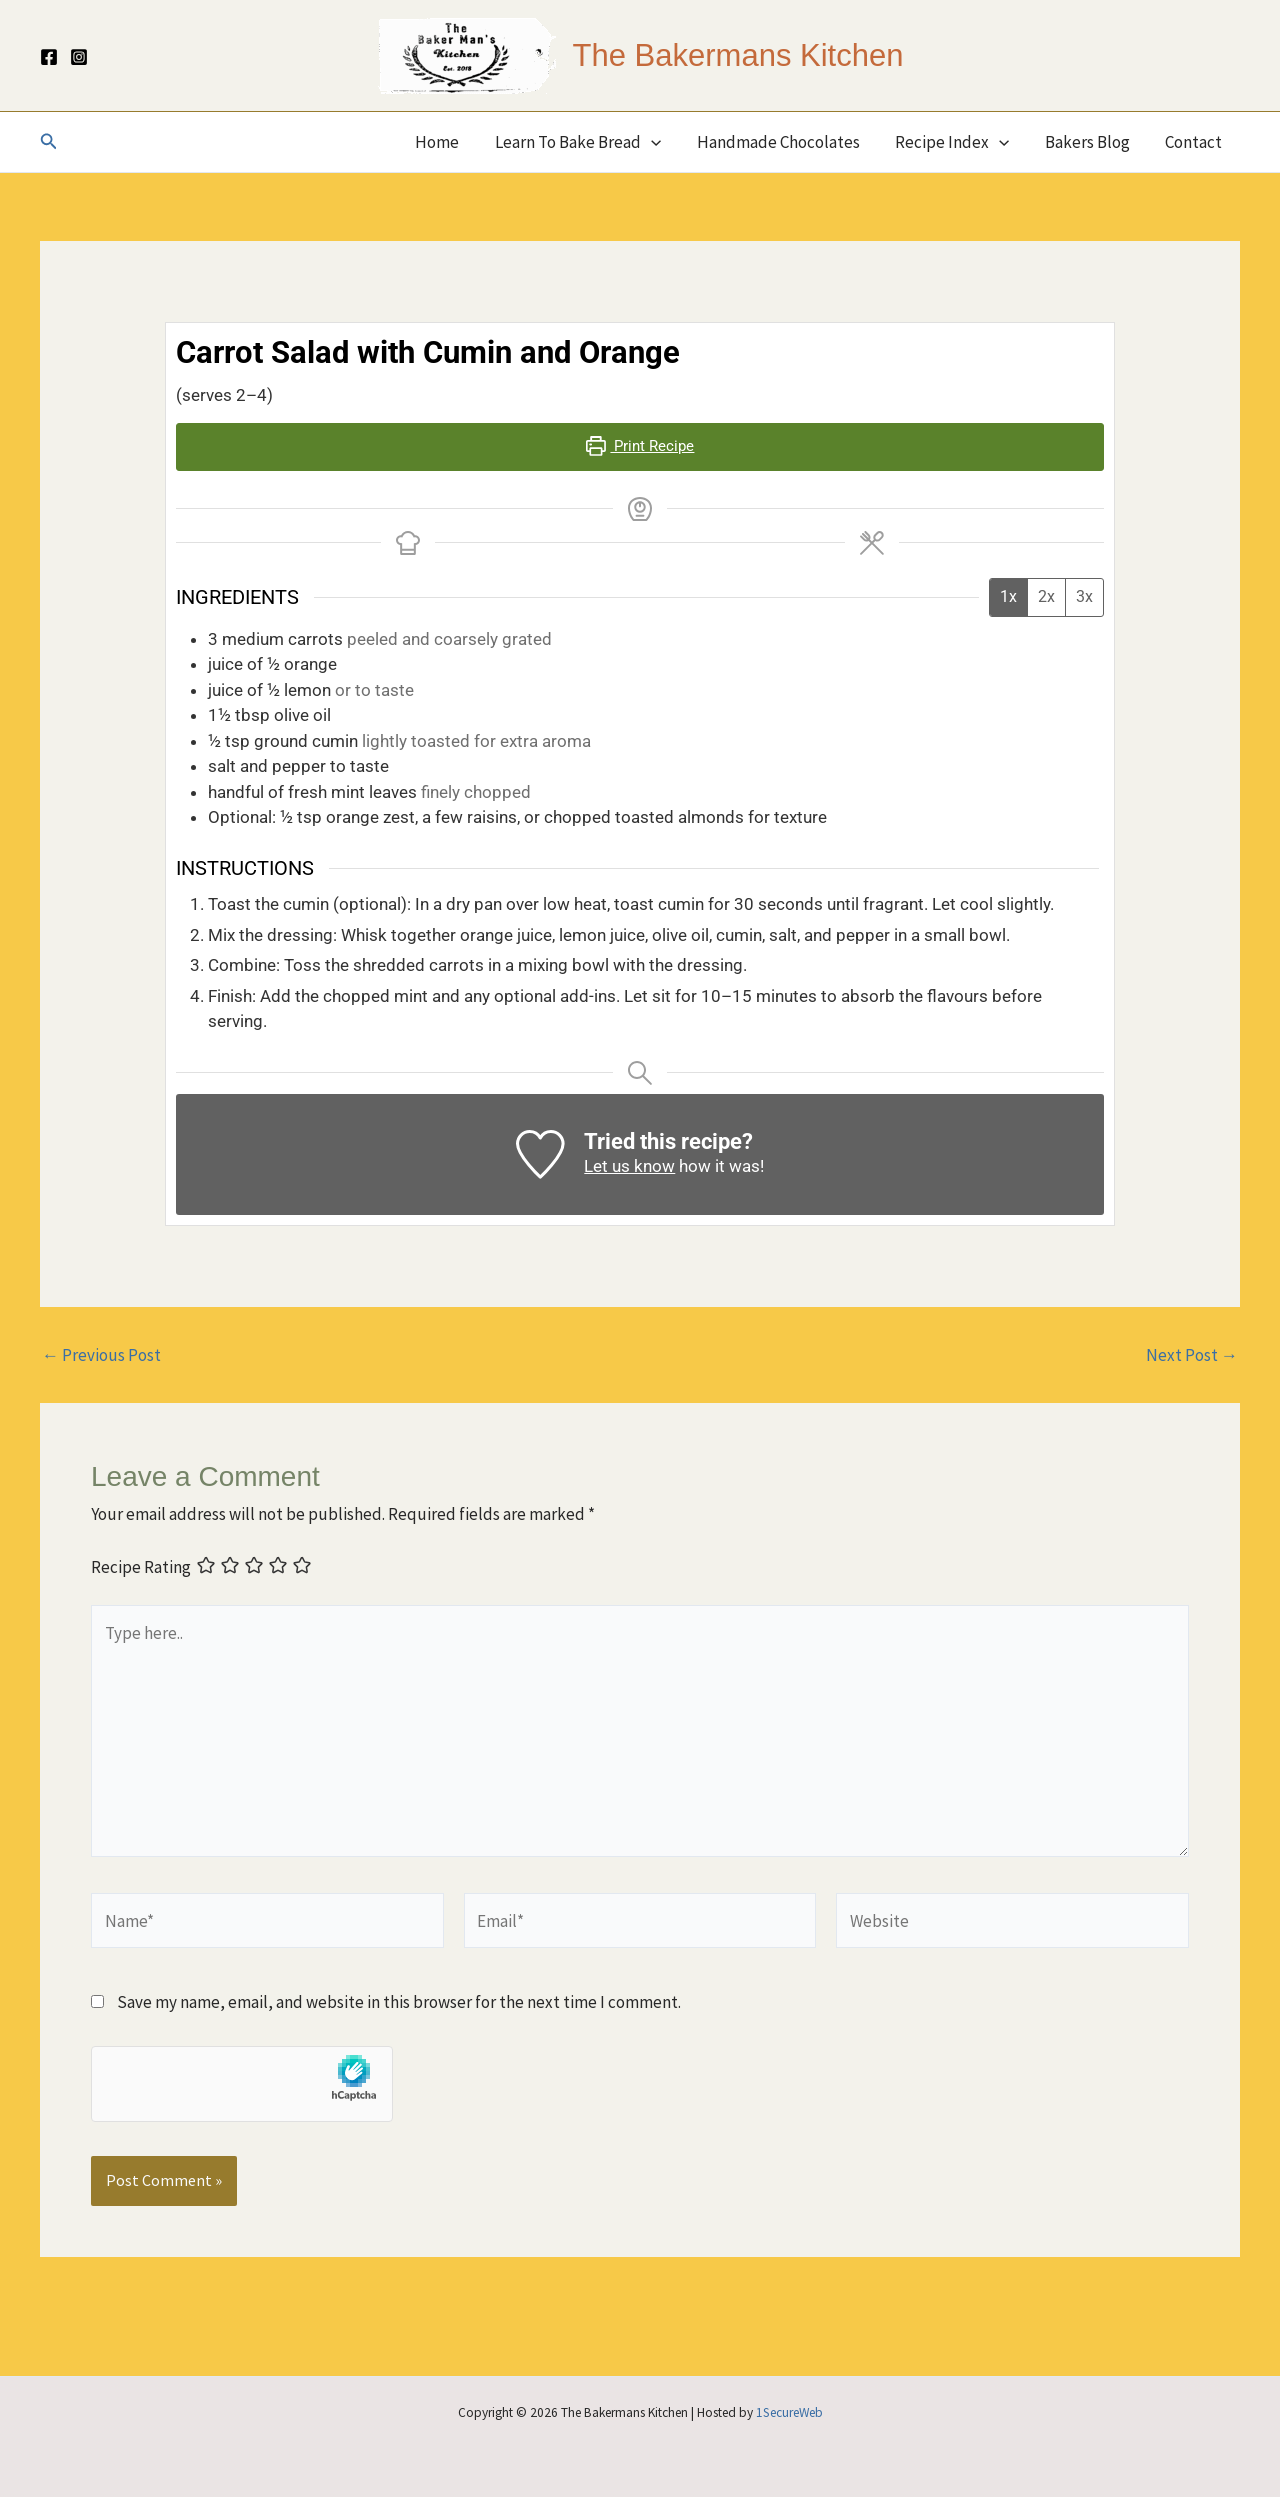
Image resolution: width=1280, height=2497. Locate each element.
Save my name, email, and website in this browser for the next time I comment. (399, 2002)
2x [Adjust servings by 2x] (1046, 596)
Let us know (629, 1166)
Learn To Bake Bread (585, 142)
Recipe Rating (141, 1568)
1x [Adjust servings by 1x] (1008, 596)
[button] (49, 142)
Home (446, 142)
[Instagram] (79, 57)
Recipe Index (956, 142)
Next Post (1192, 1355)
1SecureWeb (789, 2412)
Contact (1194, 142)
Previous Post (101, 1355)
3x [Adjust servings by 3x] (1084, 596)
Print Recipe (640, 446)
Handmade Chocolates (783, 142)
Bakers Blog (1089, 142)
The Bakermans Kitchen (738, 55)
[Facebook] (49, 57)
